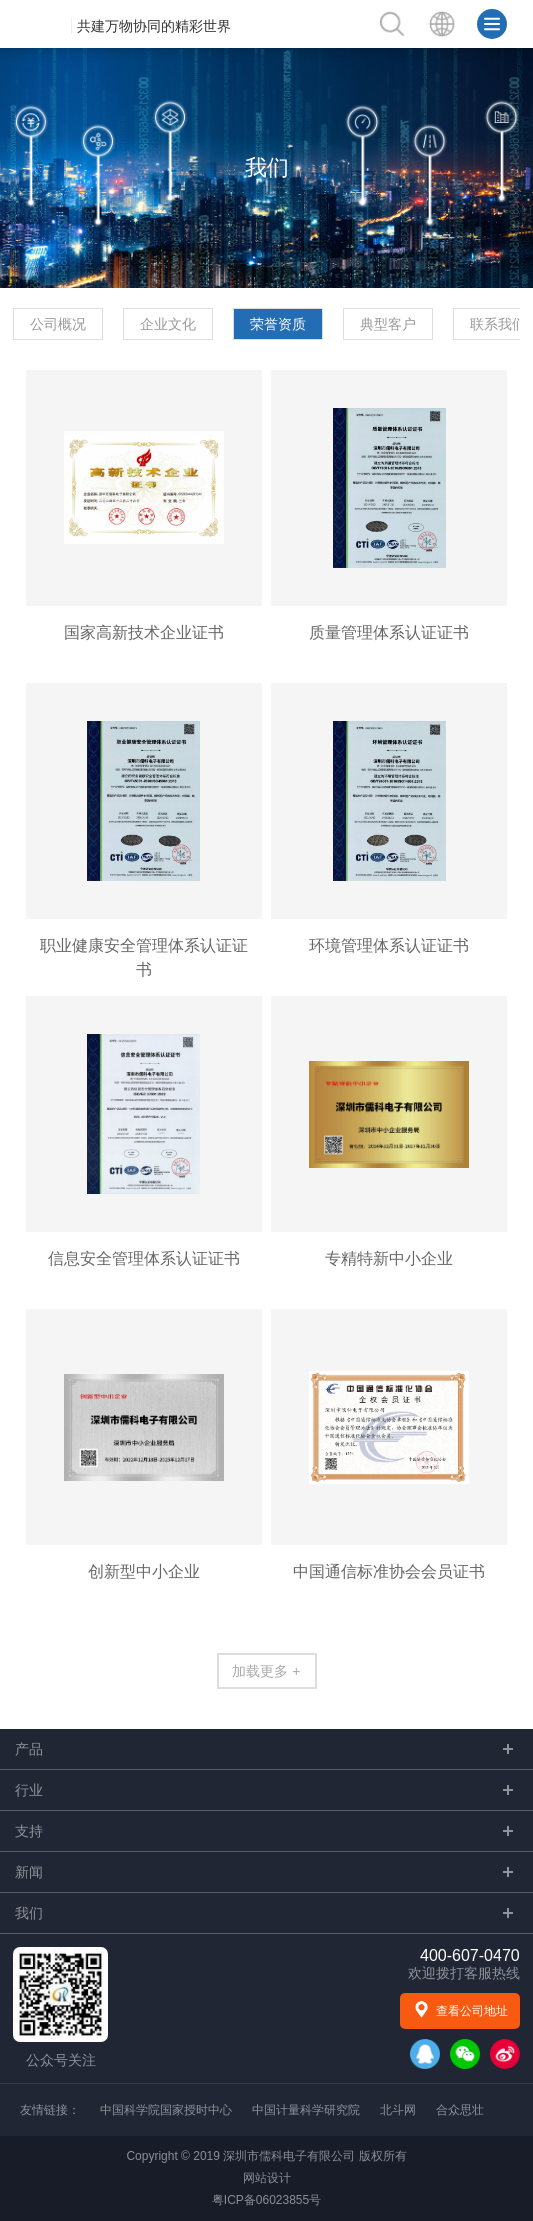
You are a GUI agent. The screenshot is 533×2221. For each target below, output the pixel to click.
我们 (267, 167)
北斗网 (398, 2110)
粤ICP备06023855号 (266, 2200)
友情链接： (50, 2110)
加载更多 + (266, 1671)
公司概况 (58, 324)
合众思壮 (460, 2110)
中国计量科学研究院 (306, 2110)
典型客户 (388, 324)
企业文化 (168, 324)
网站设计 (267, 2178)
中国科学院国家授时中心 (166, 2110)
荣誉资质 (278, 324)
